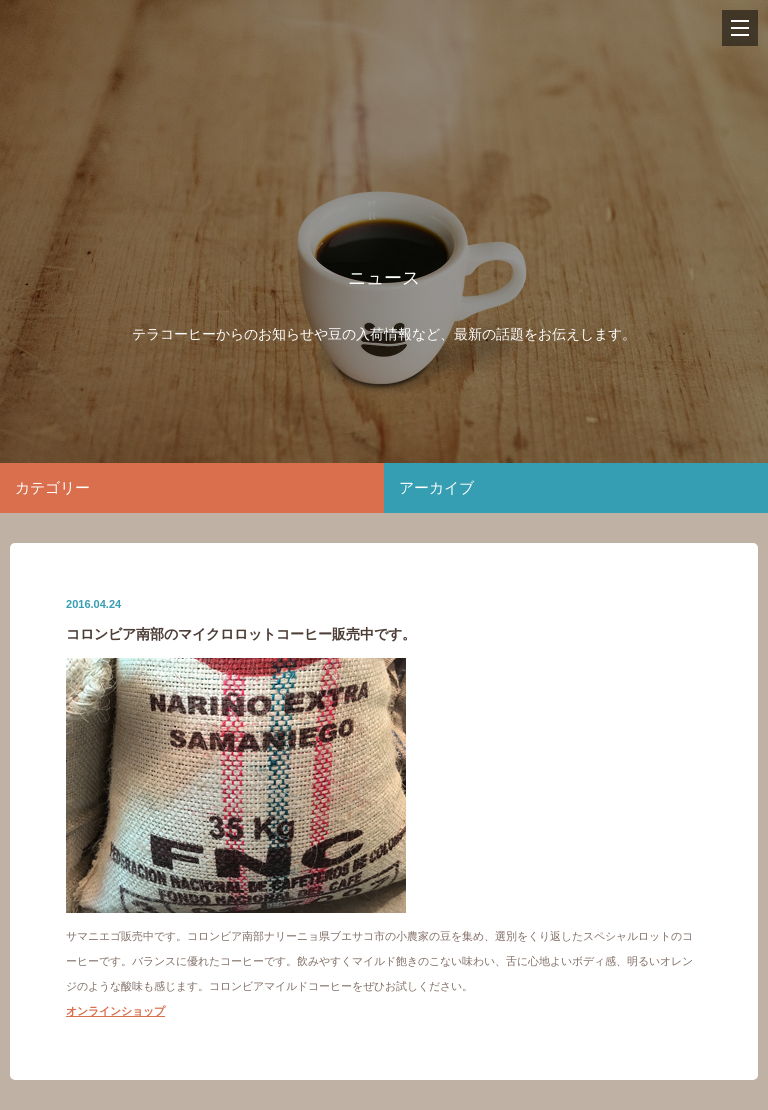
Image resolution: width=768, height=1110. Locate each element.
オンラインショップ (115, 1011)
